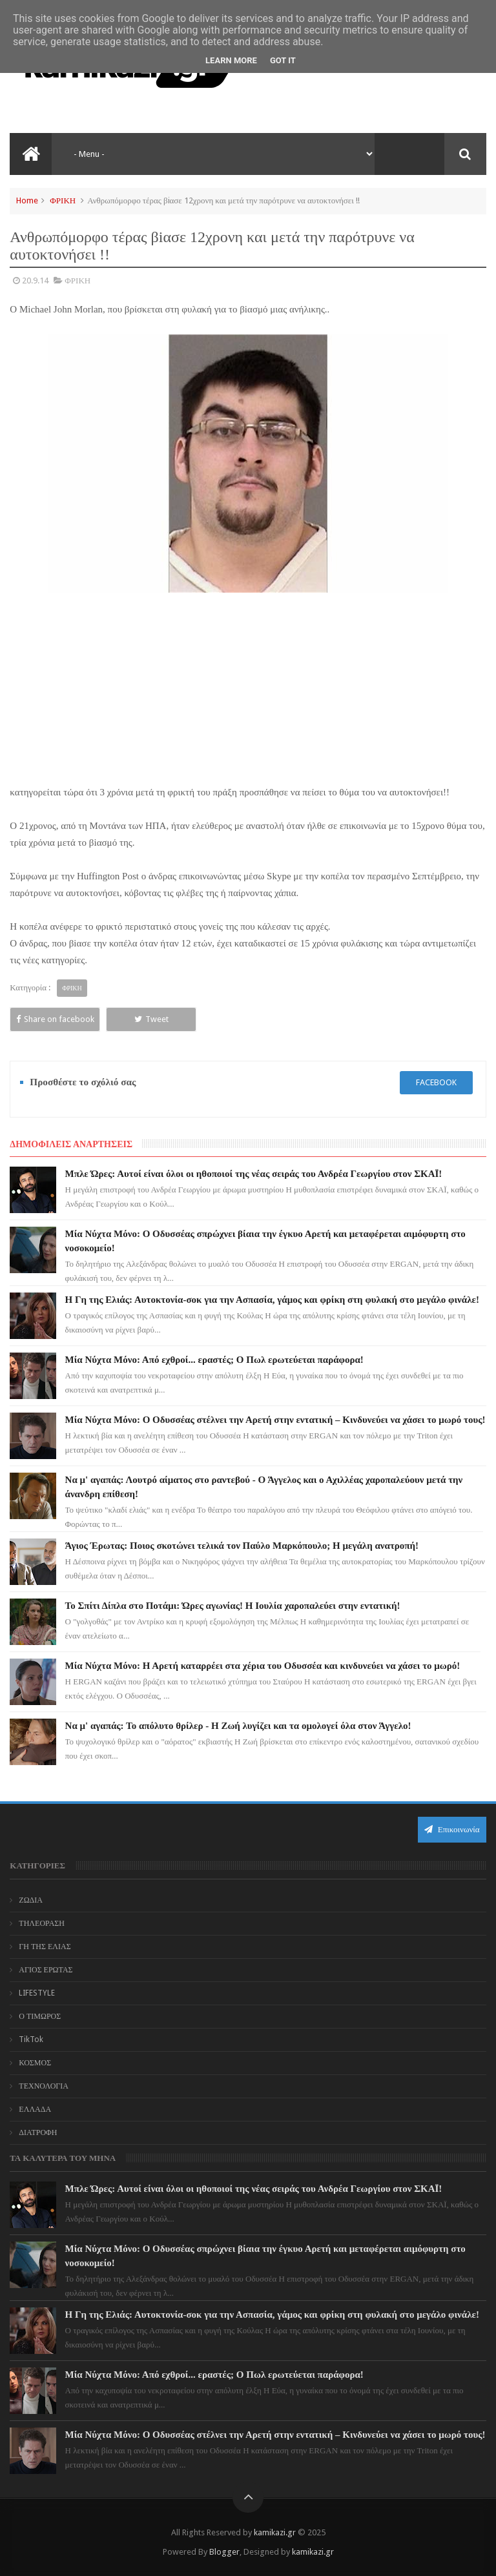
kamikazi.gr (275, 2532)
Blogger (224, 2552)
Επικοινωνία (452, 1829)
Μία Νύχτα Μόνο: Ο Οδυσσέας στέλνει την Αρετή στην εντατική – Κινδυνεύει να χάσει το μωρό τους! (275, 1420)
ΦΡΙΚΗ (63, 200)
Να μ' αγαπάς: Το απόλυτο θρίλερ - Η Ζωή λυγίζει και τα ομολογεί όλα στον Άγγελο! (238, 1726)
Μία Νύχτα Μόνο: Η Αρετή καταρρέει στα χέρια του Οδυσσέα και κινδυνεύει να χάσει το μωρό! (262, 1666)
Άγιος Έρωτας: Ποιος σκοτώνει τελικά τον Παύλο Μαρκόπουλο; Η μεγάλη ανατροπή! (242, 1545)
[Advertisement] (248, 688)
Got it (283, 60)
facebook (436, 1082)
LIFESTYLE (37, 1993)
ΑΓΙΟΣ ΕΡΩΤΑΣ (45, 1969)
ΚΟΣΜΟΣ (35, 2062)
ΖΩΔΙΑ (31, 1900)
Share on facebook (55, 1019)
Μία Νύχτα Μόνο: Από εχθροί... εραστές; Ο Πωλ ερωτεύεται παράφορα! (214, 1359)
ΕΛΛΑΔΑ (35, 2109)
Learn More (231, 60)
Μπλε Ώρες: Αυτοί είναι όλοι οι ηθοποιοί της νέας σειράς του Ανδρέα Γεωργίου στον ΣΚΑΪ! (253, 1174)
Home (27, 200)
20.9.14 (35, 280)
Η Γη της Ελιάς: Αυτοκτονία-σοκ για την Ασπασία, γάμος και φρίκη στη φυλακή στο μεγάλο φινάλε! (272, 1299)
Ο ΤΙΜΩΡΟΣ (40, 2016)
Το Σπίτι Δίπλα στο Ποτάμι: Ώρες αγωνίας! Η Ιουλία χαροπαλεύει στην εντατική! (232, 1605)
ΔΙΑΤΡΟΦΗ (38, 2132)
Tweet (151, 1019)
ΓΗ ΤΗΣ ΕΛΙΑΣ (44, 1946)
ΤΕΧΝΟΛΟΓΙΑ (43, 2085)
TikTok (31, 2039)
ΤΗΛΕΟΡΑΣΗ (42, 1923)
